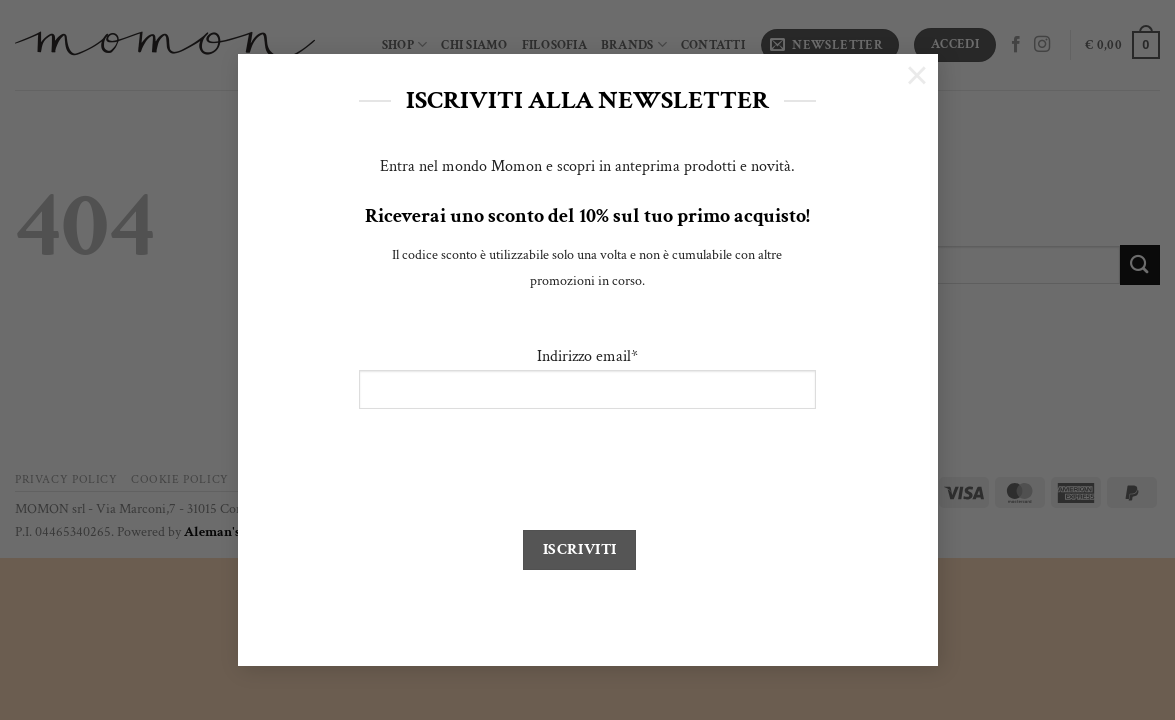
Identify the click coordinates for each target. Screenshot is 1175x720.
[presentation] (511, 471)
